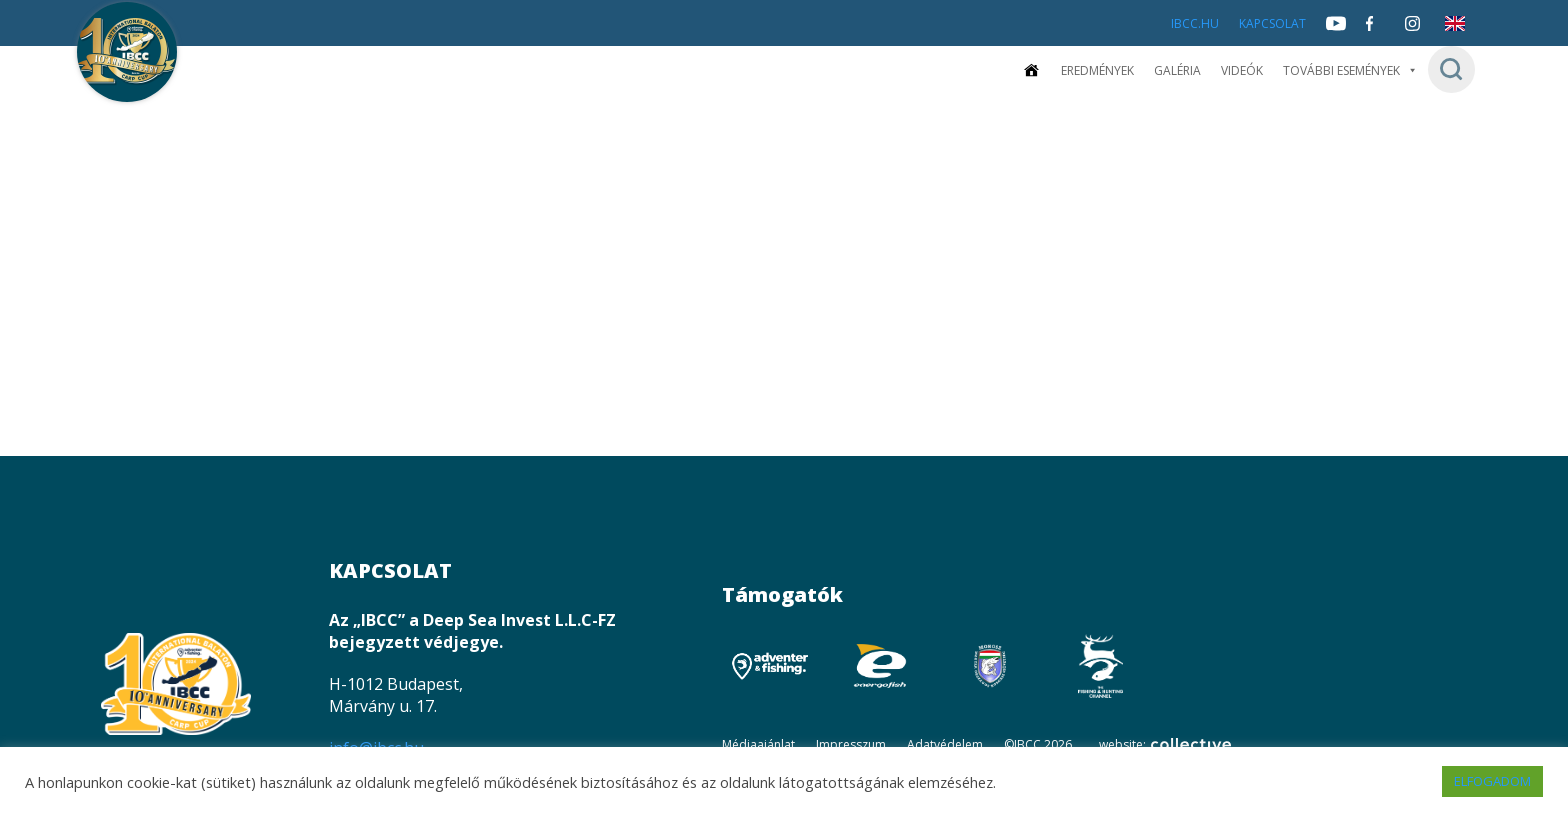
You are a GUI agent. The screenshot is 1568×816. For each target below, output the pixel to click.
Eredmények (1097, 70)
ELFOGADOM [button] (1492, 781)
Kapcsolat (1272, 23)
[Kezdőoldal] (1031, 70)
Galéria (1177, 70)
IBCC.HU (1195, 23)
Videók (1242, 70)
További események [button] (1350, 70)
